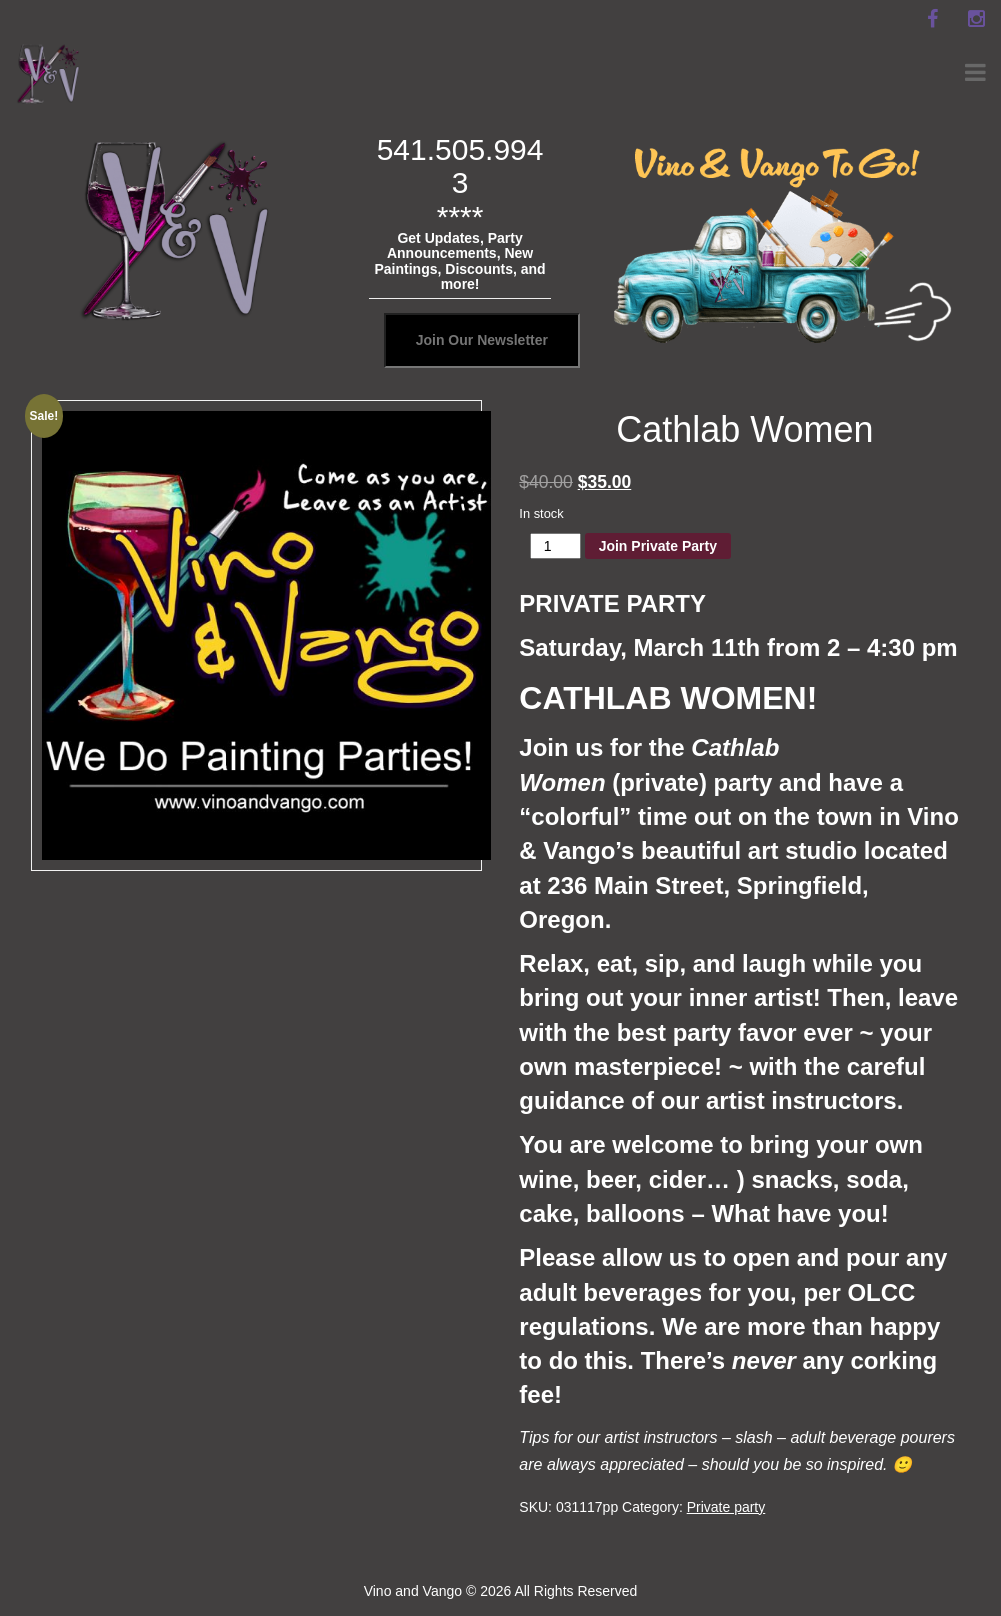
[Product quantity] (555, 546)
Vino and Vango (413, 1591)
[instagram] (976, 19)
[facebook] (932, 19)
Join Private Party (658, 546)
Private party (726, 1507)
